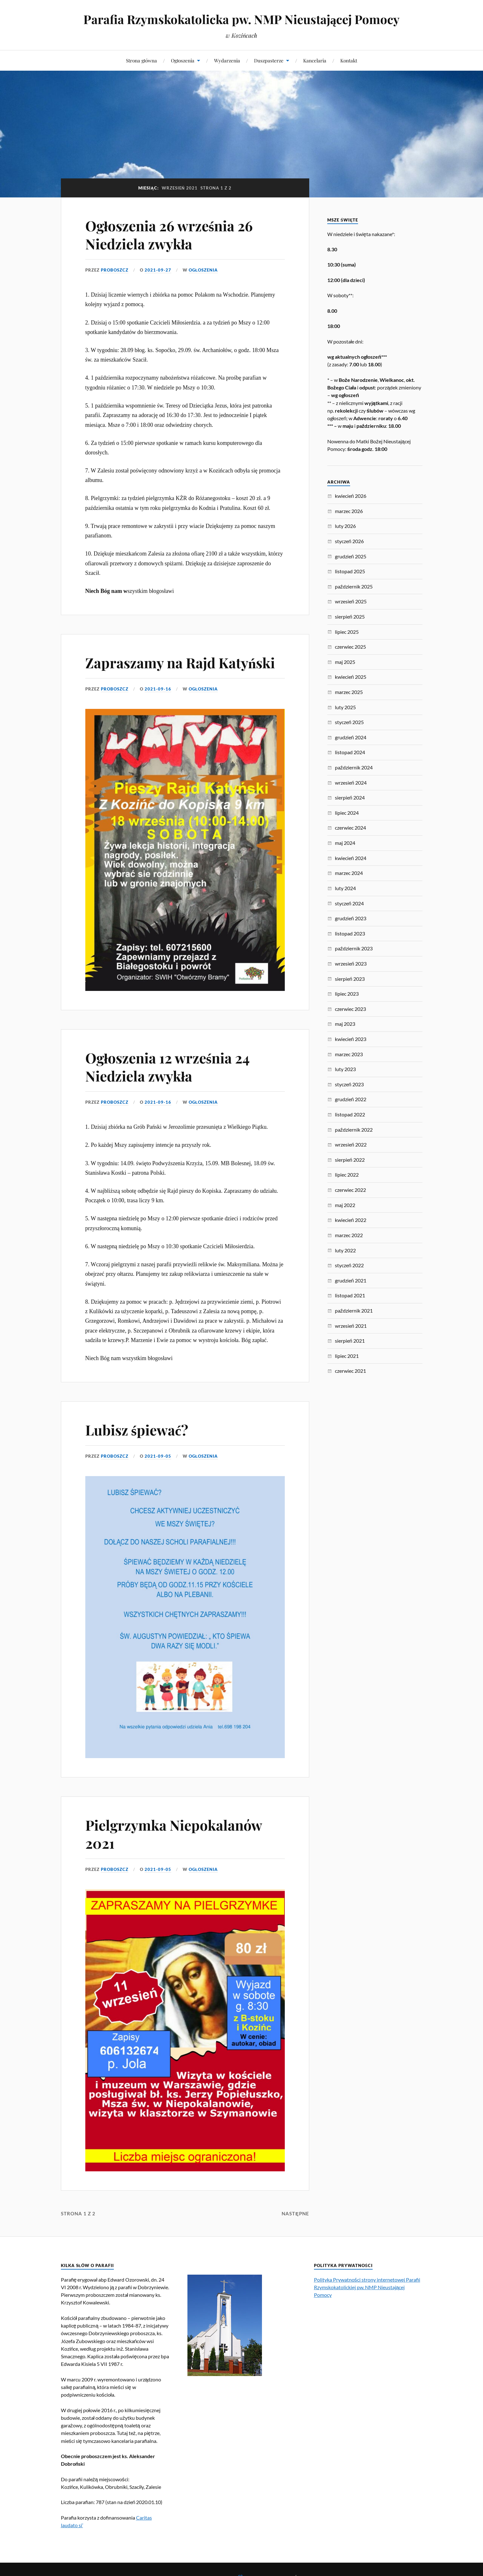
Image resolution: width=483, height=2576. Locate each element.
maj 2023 (345, 1024)
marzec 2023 (349, 1054)
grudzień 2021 (350, 1280)
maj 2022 (345, 1205)
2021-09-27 (158, 270)
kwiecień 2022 (350, 1220)
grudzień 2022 (350, 1099)
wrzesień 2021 (351, 1326)
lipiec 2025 (347, 632)
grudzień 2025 (350, 556)
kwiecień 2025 (350, 677)
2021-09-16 (158, 688)
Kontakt (348, 60)
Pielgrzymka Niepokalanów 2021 (173, 1833)
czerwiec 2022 (350, 1190)
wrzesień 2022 (351, 1144)
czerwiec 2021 (350, 1371)
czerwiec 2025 (350, 647)
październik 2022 (354, 1130)
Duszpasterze (269, 60)
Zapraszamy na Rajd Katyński (180, 662)
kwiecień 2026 (350, 496)
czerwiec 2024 (350, 828)
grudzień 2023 (350, 918)
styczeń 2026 (349, 541)
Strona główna (141, 60)
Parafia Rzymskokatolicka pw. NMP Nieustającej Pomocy (241, 19)
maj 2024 (345, 843)
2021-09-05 (158, 1456)
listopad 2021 (350, 1295)
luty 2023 (345, 1069)
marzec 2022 (349, 1235)
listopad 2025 (350, 571)
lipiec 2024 (347, 813)
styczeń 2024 (349, 903)
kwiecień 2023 (350, 1039)
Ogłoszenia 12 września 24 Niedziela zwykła (167, 1066)
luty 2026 (345, 526)
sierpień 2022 (350, 1160)
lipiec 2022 (347, 1175)
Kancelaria (314, 60)
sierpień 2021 (350, 1341)
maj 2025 (345, 662)
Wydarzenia (227, 60)
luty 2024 (345, 888)
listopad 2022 (350, 1114)
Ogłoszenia (182, 60)
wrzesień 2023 (351, 963)
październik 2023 (354, 948)
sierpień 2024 (350, 797)
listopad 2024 (350, 752)
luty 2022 (345, 1250)
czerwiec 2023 (350, 1009)
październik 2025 (354, 586)
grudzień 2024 (350, 737)
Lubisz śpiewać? (136, 1429)
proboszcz (114, 270)
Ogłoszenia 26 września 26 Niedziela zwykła (169, 234)
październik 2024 (354, 767)
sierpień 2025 (350, 616)
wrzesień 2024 (351, 783)
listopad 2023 (350, 933)
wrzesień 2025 (351, 601)
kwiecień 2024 (350, 858)
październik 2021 (354, 1310)
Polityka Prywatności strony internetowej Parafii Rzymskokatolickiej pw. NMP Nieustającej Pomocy (367, 2287)
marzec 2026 (349, 511)
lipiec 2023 (347, 994)
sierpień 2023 (350, 979)
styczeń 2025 (349, 722)
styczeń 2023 (349, 1084)
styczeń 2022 (349, 1265)
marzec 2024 (349, 873)
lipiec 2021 (347, 1356)
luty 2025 (345, 707)
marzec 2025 (349, 692)
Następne (295, 2213)
